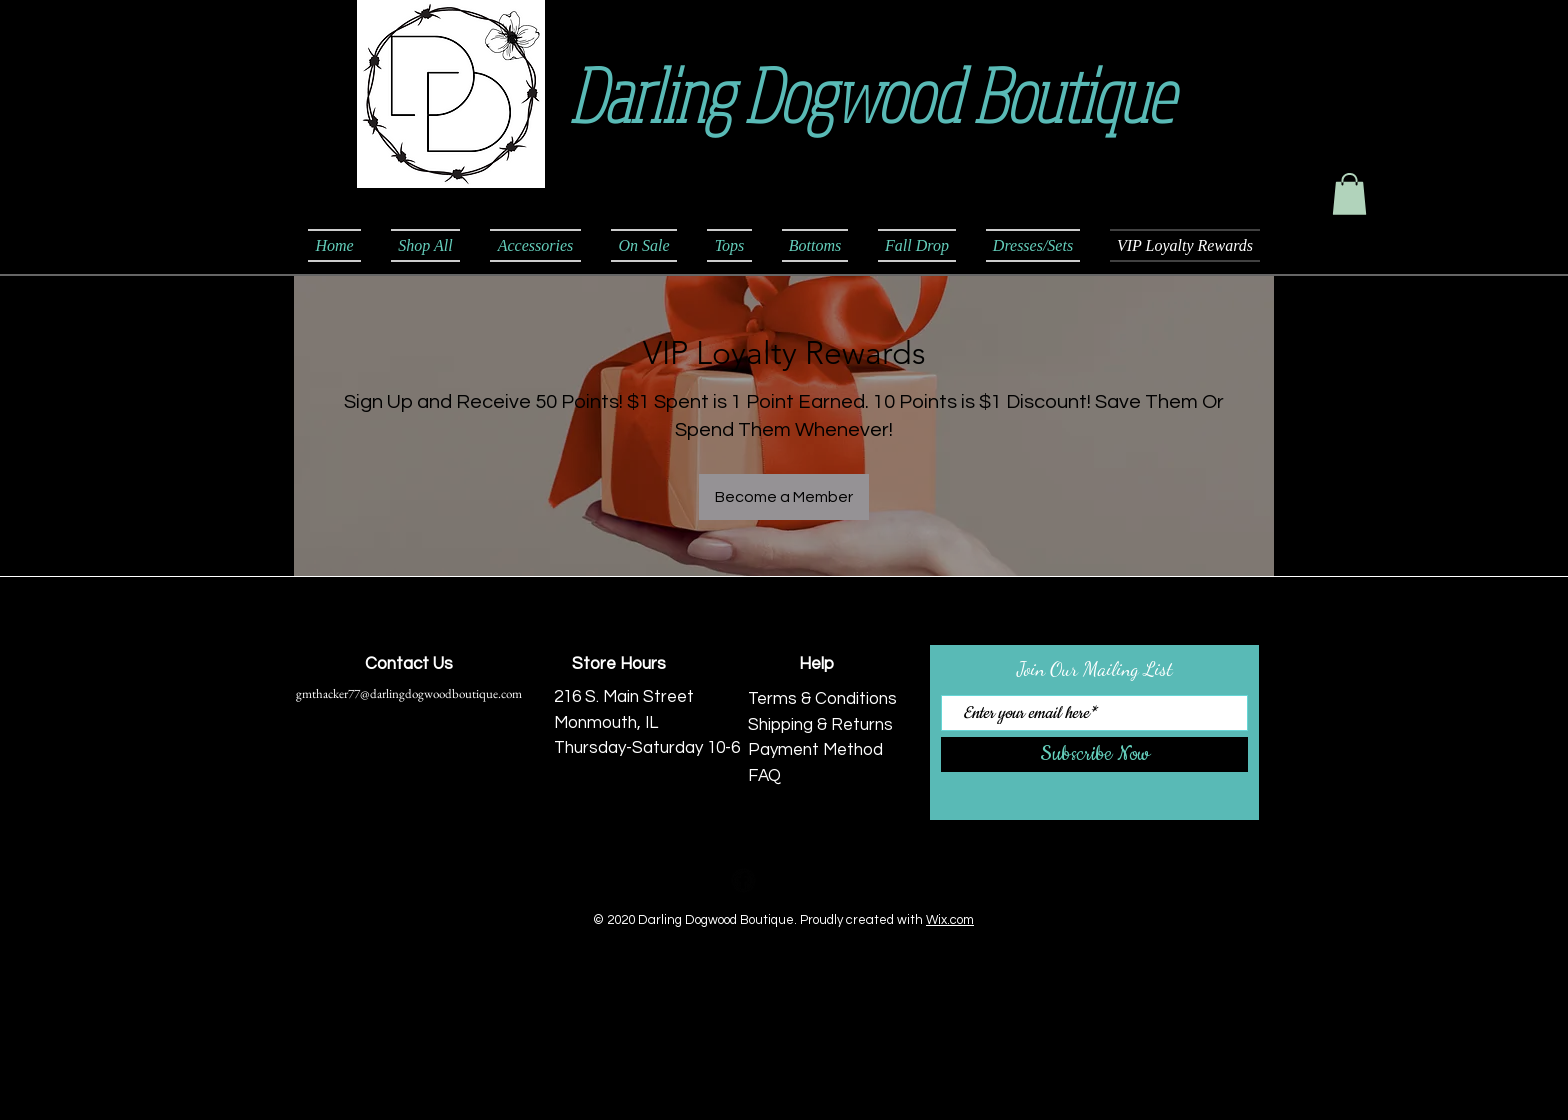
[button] (1349, 194)
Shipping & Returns (820, 725)
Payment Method (815, 750)
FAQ (764, 776)
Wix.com (950, 920)
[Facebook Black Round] (743, 880)
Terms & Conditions (822, 699)
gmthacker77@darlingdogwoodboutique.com (409, 693)
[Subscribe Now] (1094, 754)
